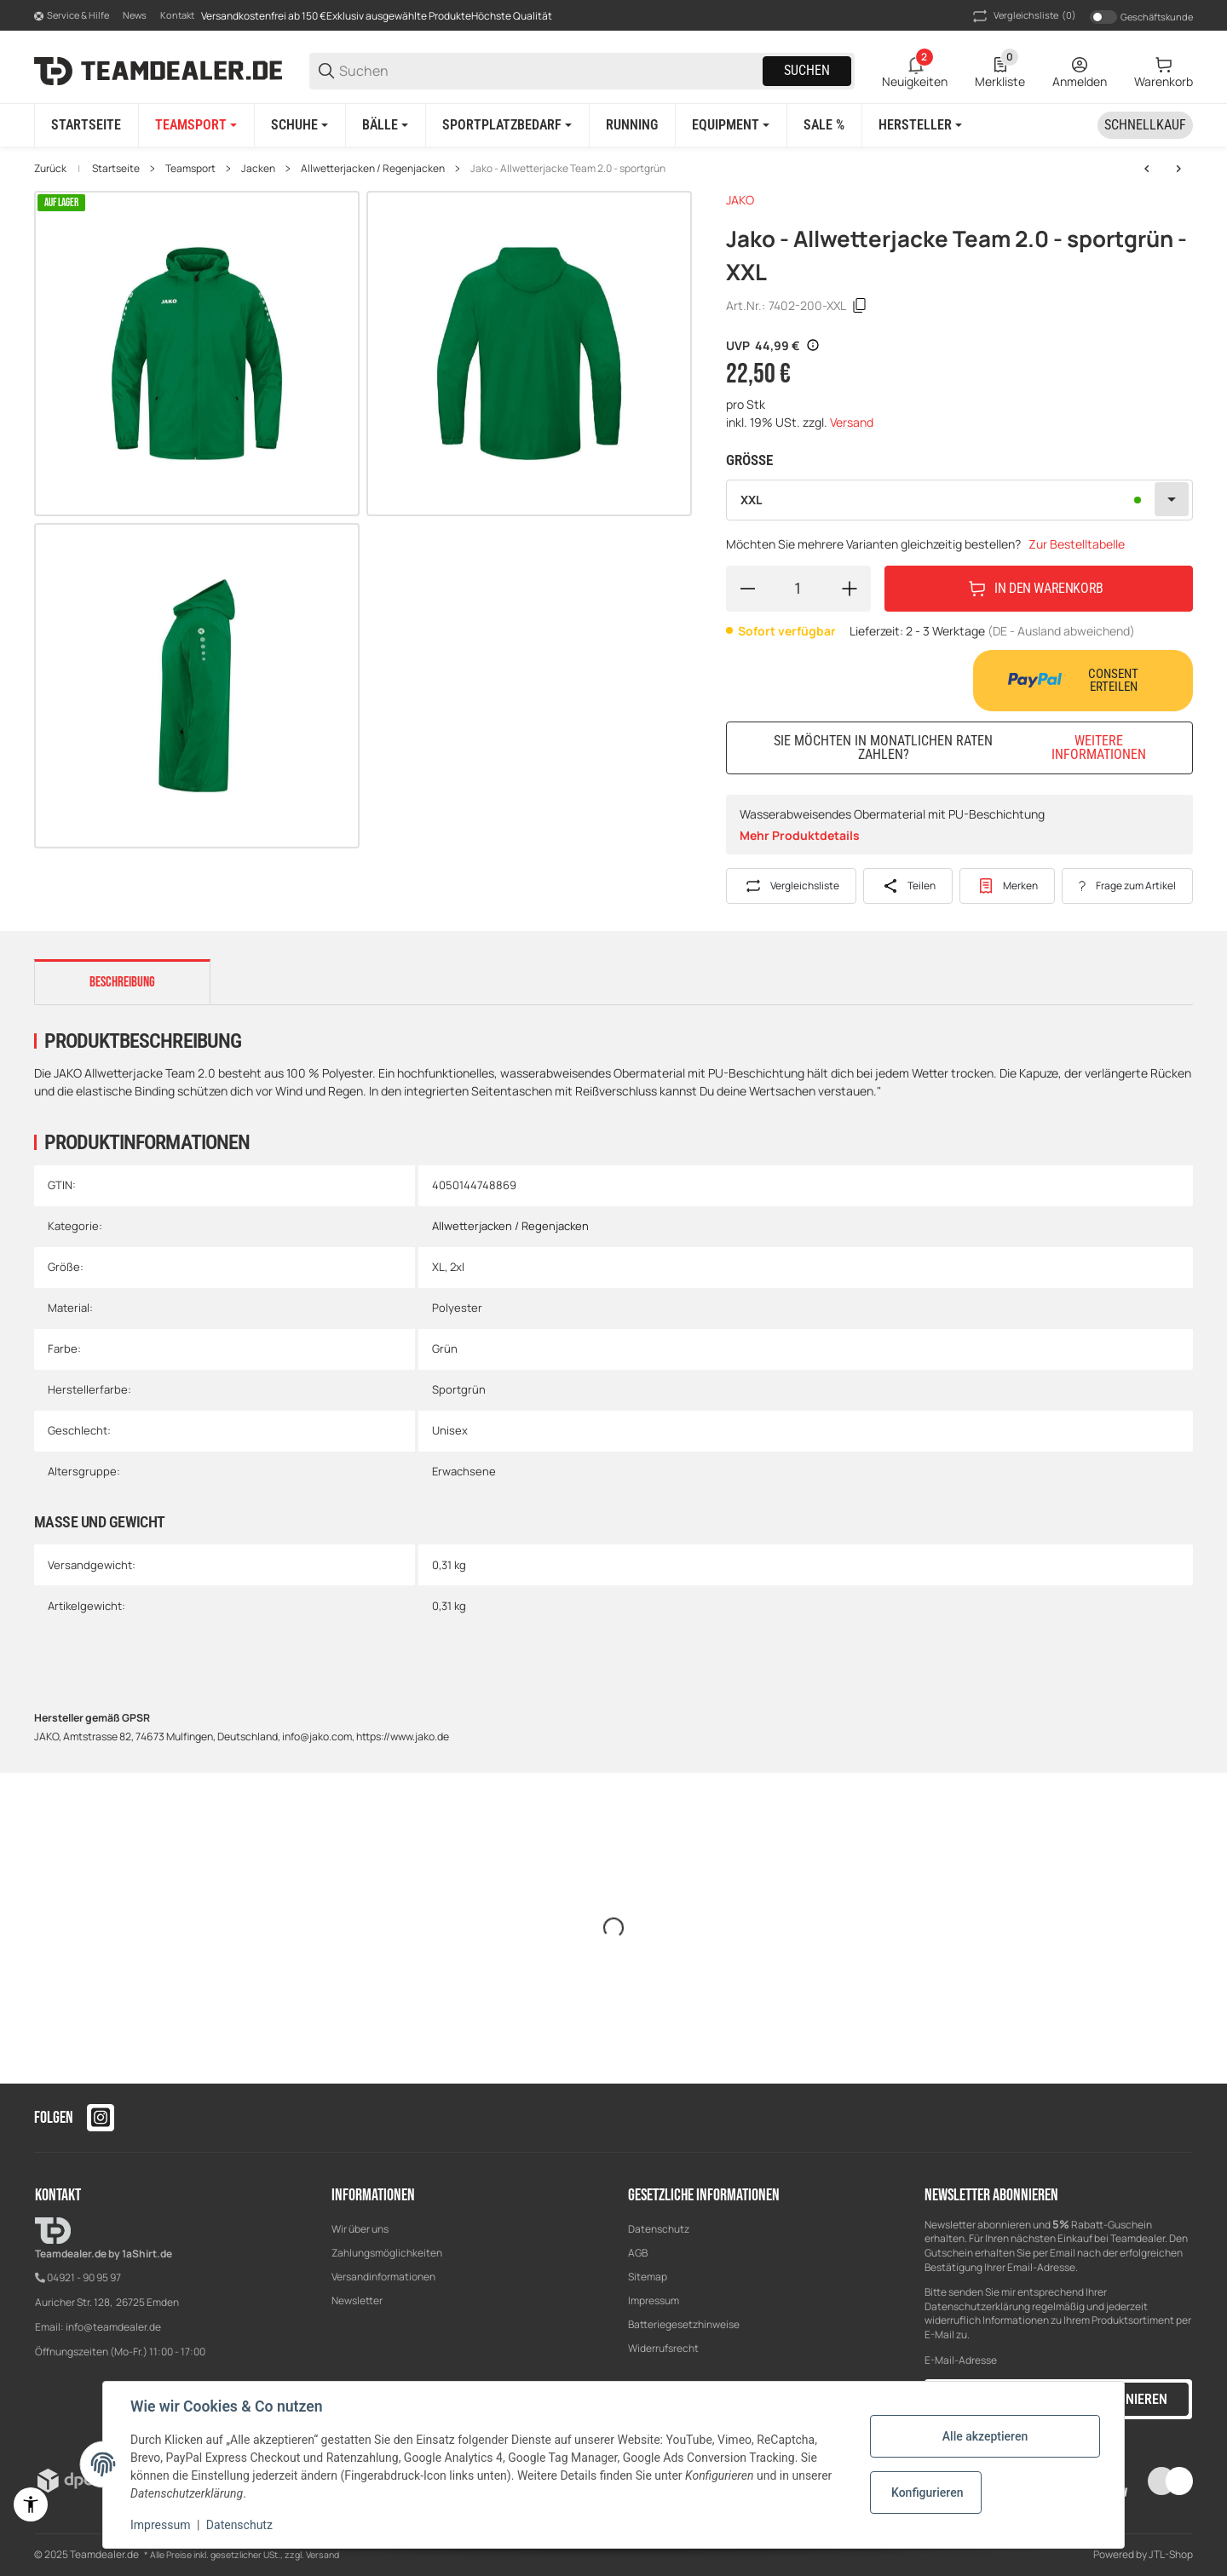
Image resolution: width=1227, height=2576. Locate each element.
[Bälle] (385, 125)
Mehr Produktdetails (800, 835)
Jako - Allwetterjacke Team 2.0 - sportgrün (567, 169)
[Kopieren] (860, 306)
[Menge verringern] (747, 589)
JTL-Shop (1171, 2554)
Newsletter (357, 2300)
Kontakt (177, 15)
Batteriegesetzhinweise (684, 2324)
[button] (920, 125)
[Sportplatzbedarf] (507, 125)
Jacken (258, 169)
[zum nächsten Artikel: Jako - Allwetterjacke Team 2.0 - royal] (1178, 168)
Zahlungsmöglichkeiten (386, 2252)
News (135, 15)
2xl (457, 1266)
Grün (445, 1348)
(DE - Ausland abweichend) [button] (1061, 631)
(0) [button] (1023, 16)
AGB (638, 2252)
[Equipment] (730, 125)
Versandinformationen (383, 2276)
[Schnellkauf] (1145, 125)
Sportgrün (459, 1389)
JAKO (740, 200)
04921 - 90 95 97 (84, 2277)
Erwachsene (464, 1471)
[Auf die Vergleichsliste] (791, 886)
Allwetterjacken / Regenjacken (373, 169)
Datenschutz (658, 2229)
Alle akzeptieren (985, 2436)
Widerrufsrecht (663, 2348)
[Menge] (798, 589)
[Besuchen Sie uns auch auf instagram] (100, 2117)
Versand (851, 422)
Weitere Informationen (1098, 748)
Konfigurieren (927, 2492)
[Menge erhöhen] (849, 589)
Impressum (653, 2300)
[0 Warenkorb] (1163, 70)
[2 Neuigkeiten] (915, 70)
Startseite (116, 169)
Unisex (450, 1430)
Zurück (50, 169)
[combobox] (959, 500)
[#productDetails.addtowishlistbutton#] (1007, 886)
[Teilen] (908, 886)
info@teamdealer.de (113, 2327)
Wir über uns (360, 2229)
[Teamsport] (196, 125)
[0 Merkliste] (1000, 70)
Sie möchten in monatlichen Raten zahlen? (973, 747)
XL (438, 1266)
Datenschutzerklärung (977, 2306)
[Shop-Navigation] (71, 16)
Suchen (807, 70)
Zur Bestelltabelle (1076, 544)
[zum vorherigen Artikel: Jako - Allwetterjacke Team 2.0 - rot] (1146, 168)
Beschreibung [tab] (122, 982)
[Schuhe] (299, 125)
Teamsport (190, 169)
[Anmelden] (1079, 70)
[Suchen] (549, 71)
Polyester (457, 1307)
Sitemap (647, 2276)
